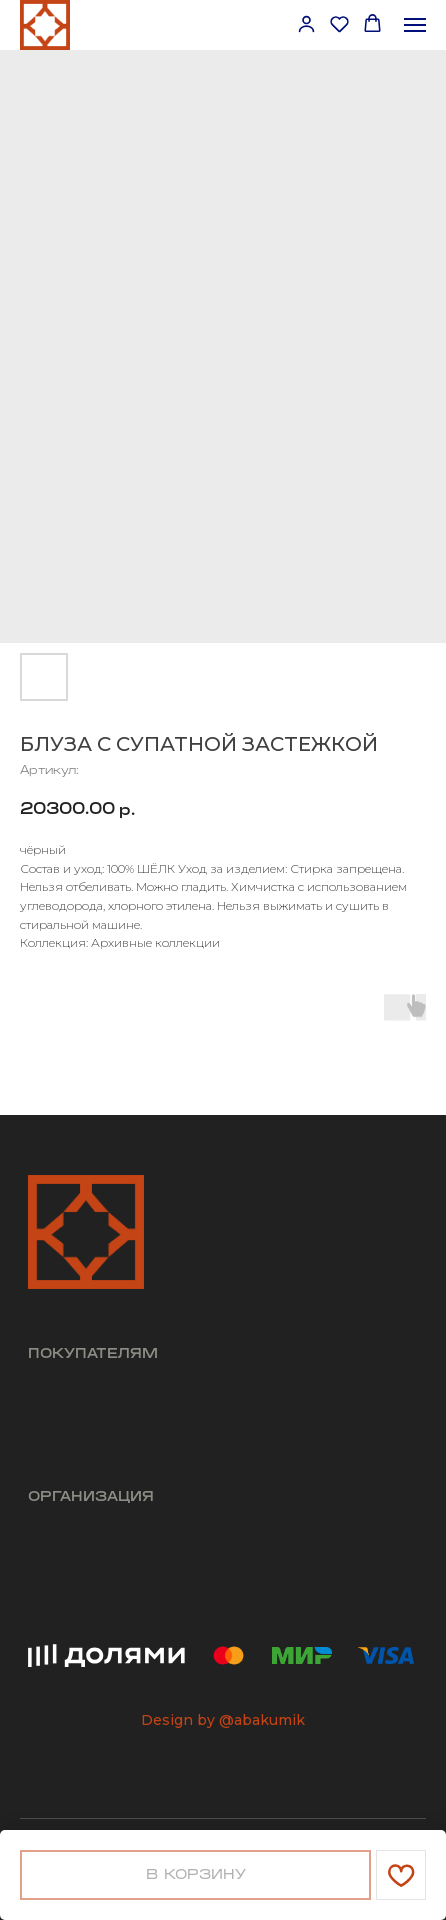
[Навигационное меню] (415, 25)
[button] (306, 23)
